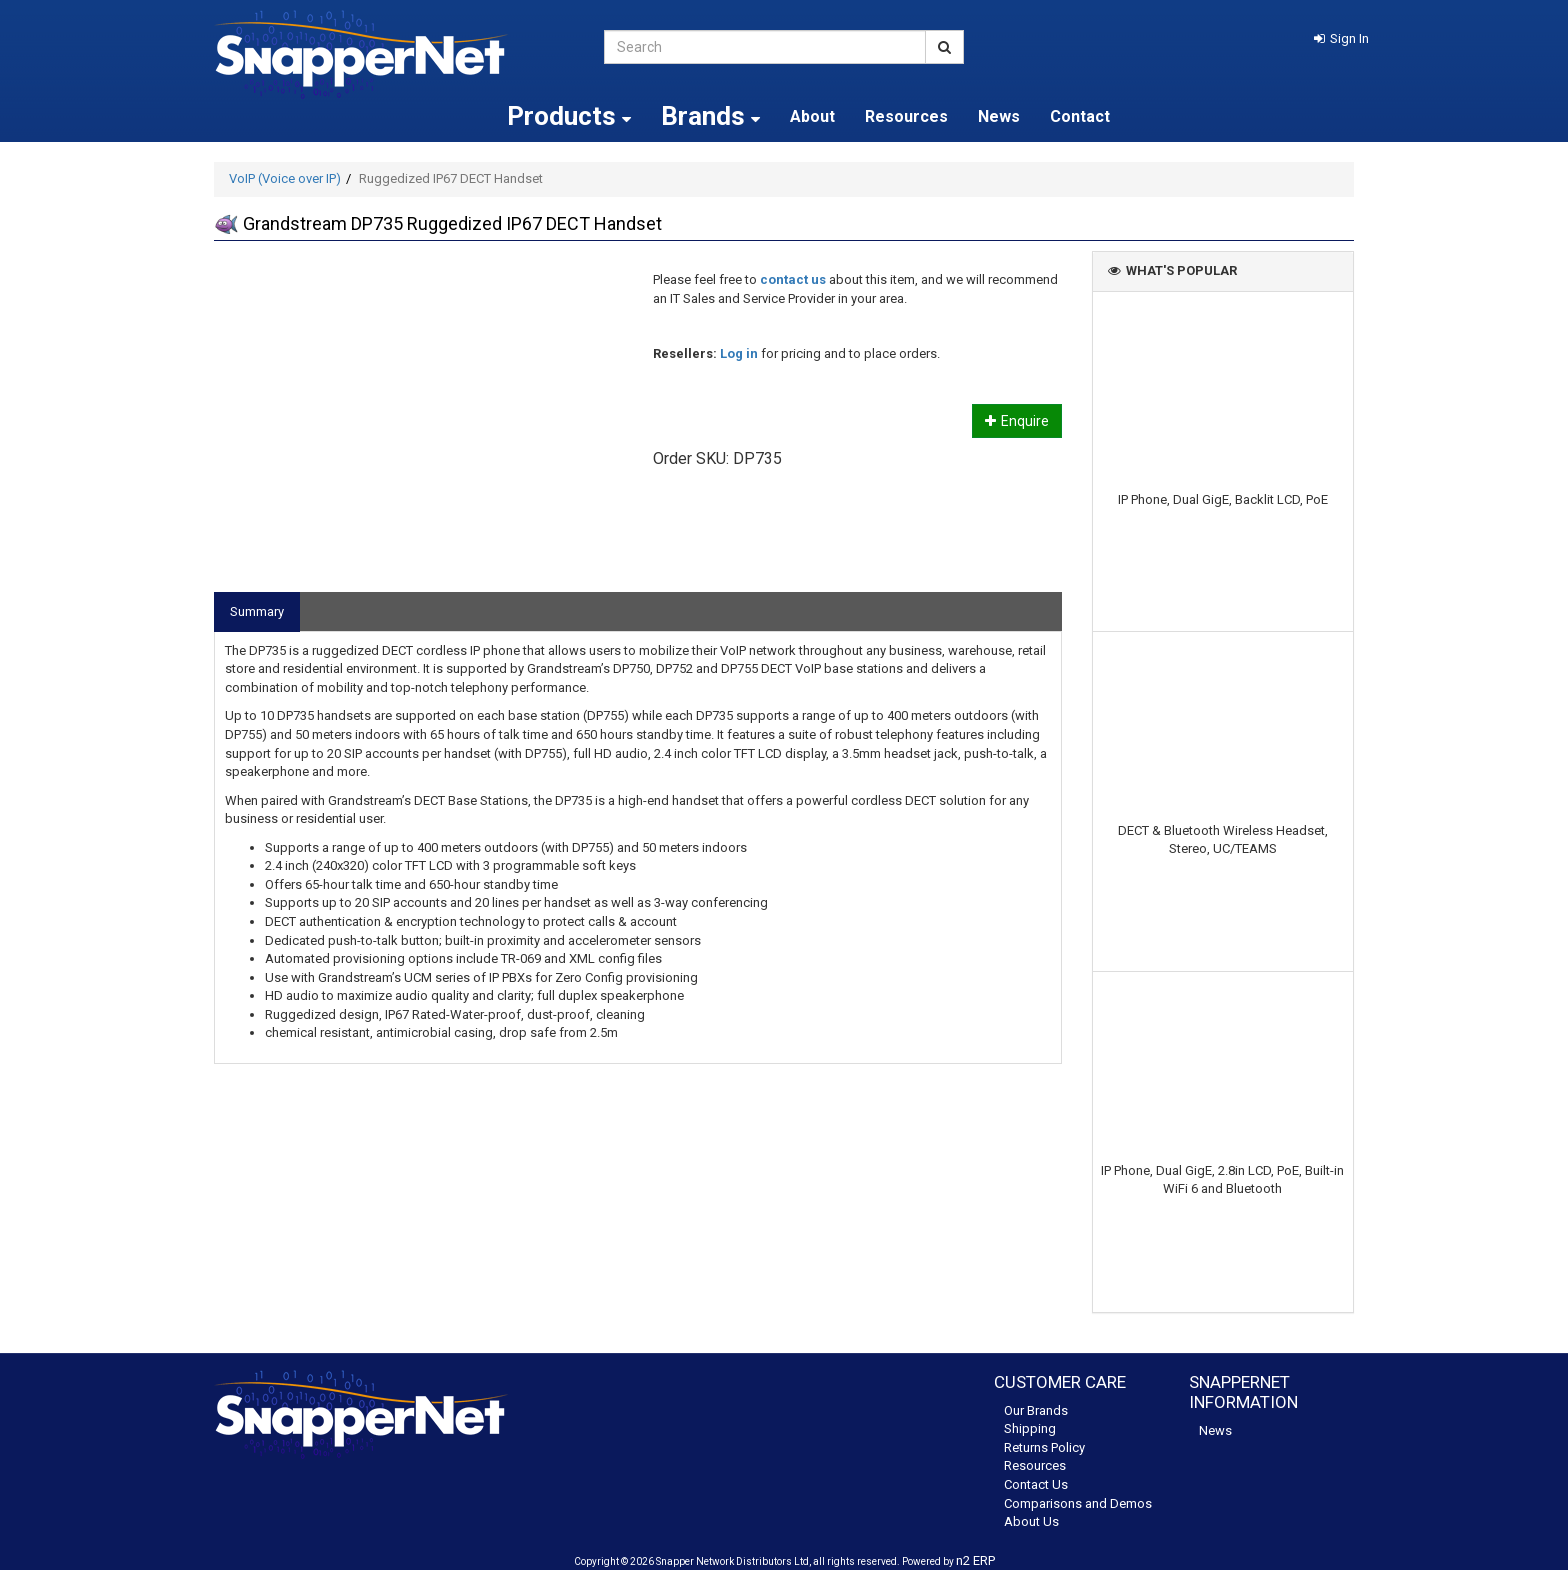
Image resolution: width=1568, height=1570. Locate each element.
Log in (739, 353)
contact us (793, 279)
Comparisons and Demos (1078, 1503)
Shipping (1030, 1428)
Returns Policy (1044, 1447)
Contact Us (1036, 1484)
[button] (1341, 38)
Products (569, 116)
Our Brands (1036, 1410)
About (812, 116)
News (999, 116)
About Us (1031, 1521)
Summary (257, 611)
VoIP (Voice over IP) (285, 178)
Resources (906, 116)
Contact (1080, 116)
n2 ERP (975, 1560)
